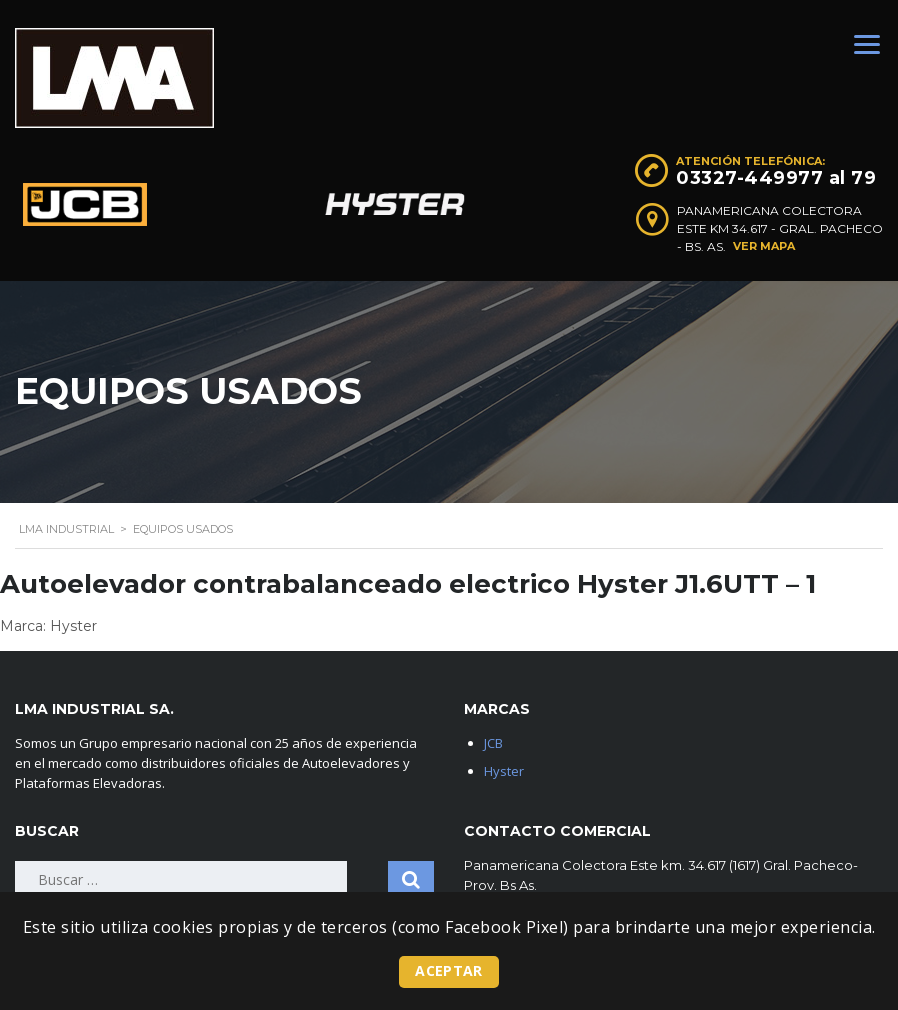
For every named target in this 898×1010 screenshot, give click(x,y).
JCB (493, 743)
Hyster (504, 771)
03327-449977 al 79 (776, 178)
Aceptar (448, 970)
